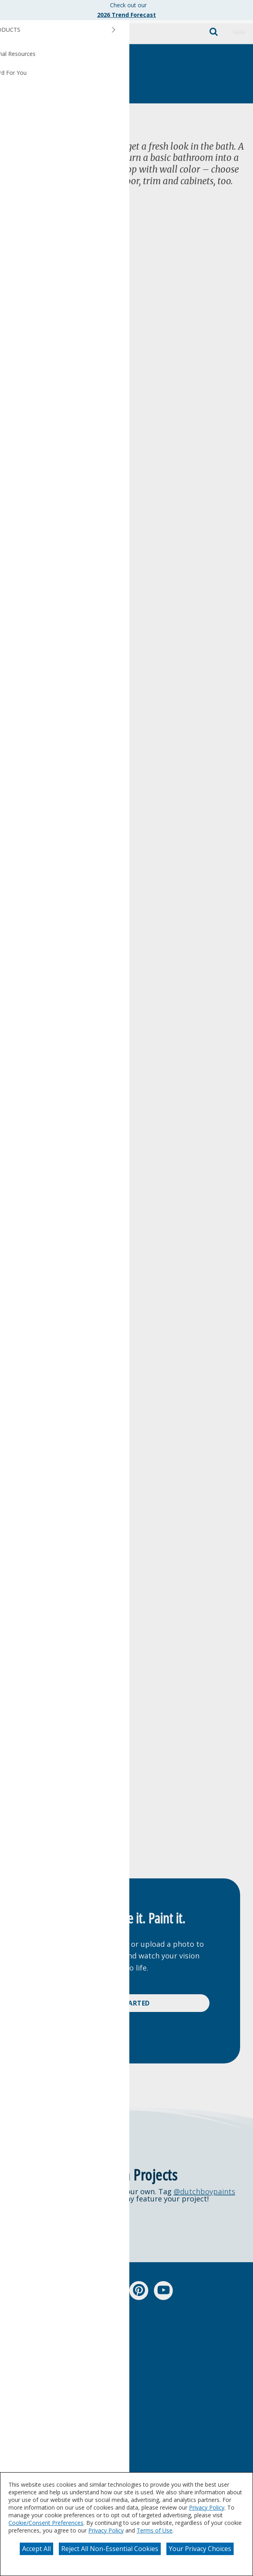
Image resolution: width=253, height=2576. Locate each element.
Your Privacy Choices (200, 2548)
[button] (239, 32)
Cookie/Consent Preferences (45, 2523)
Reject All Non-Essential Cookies (109, 2548)
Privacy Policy (206, 2507)
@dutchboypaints (204, 2191)
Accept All (36, 2548)
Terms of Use (154, 2530)
